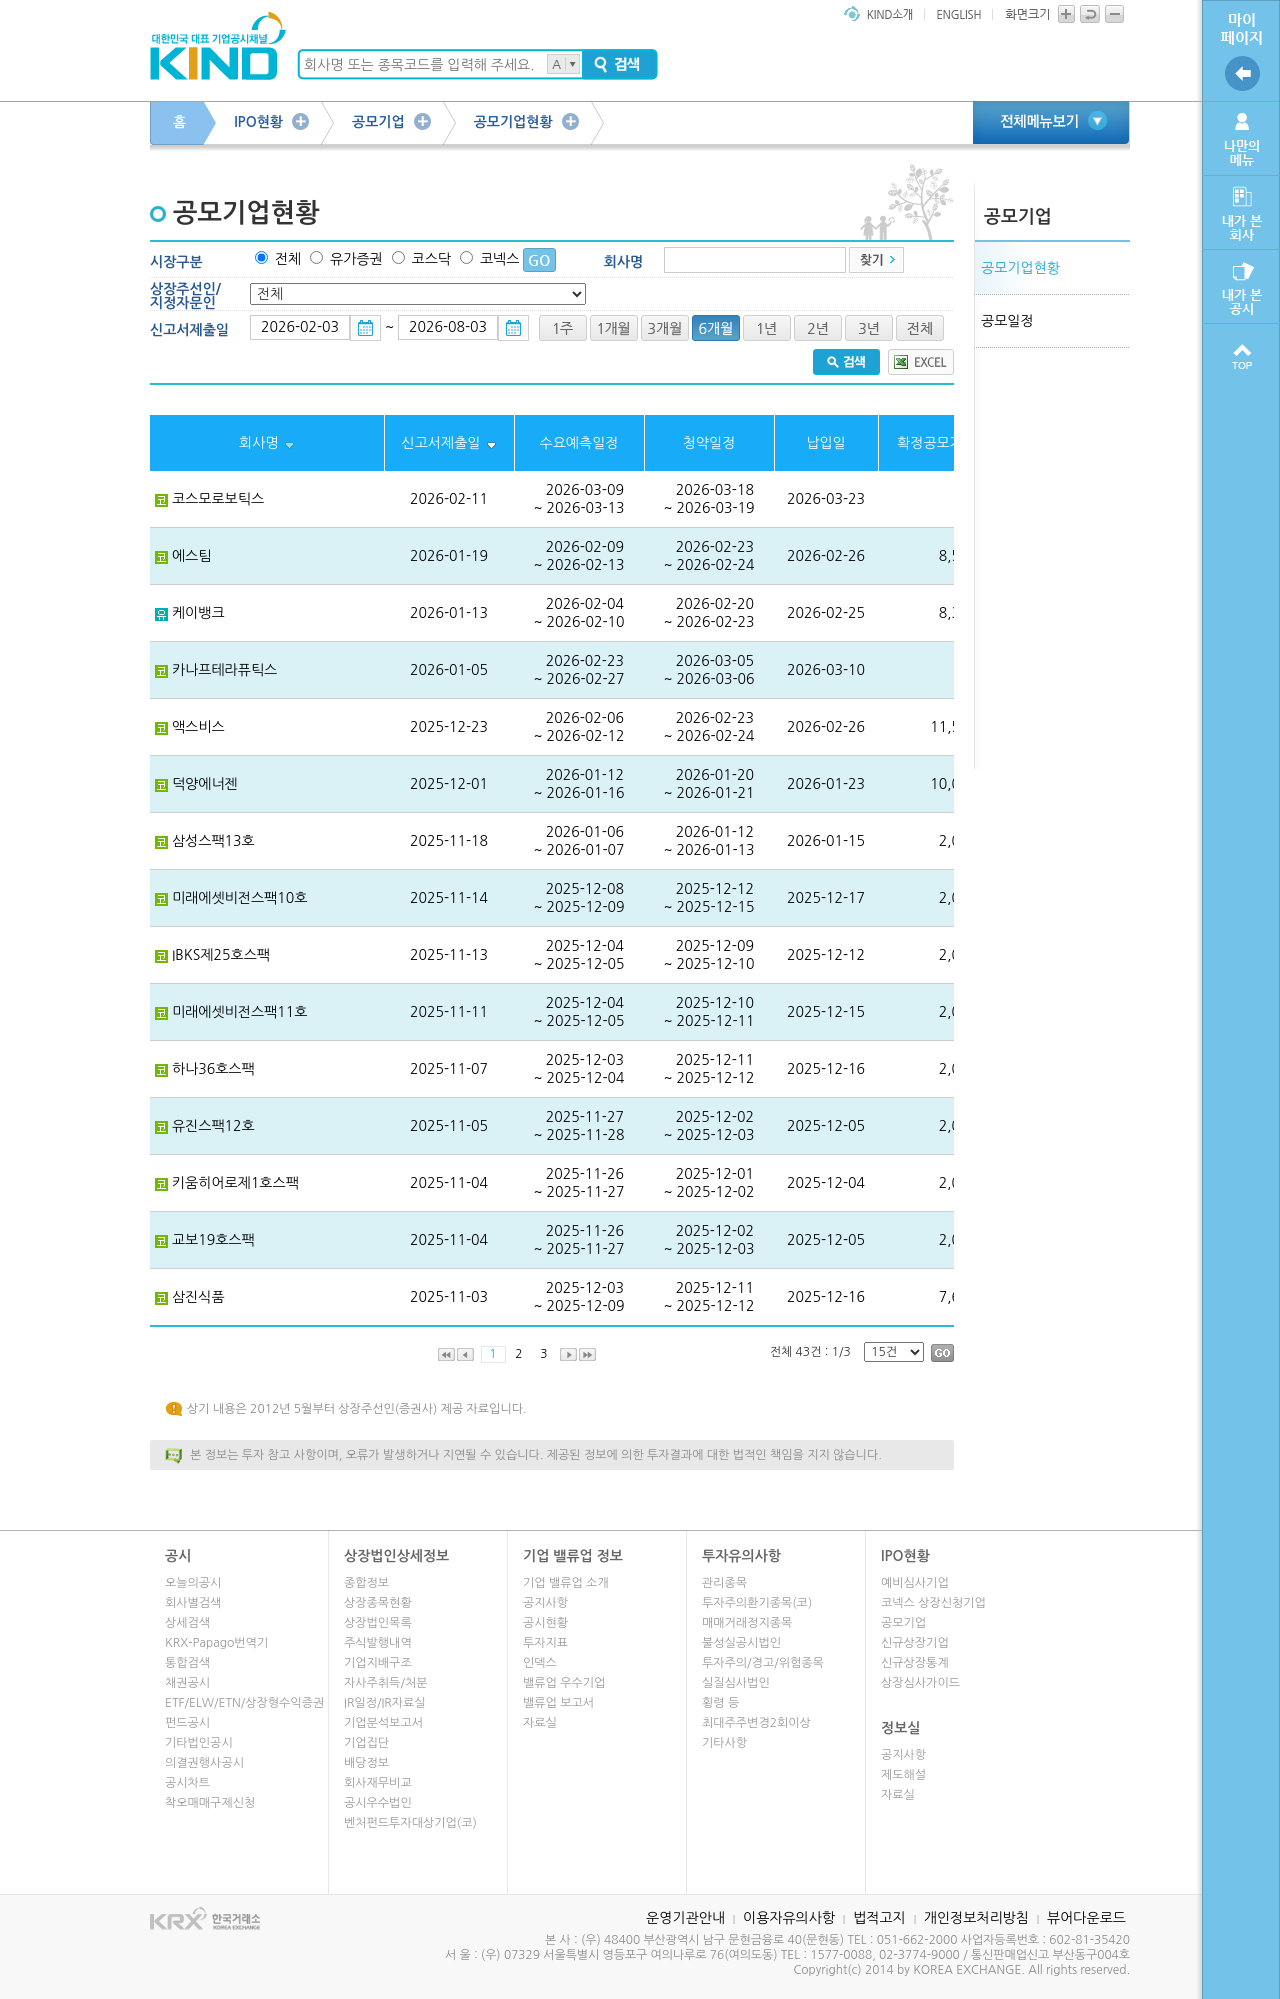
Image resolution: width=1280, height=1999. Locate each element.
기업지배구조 (378, 1663)
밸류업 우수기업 (564, 1683)
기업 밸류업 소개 (566, 1583)
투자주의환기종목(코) (757, 1603)
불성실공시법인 (741, 1643)
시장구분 (176, 262)
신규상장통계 (915, 1663)
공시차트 (187, 1783)
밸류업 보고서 (558, 1703)
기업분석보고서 (383, 1723)
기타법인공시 (199, 1743)
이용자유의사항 (789, 1918)
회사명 (623, 262)
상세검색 (187, 1623)
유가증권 (356, 259)
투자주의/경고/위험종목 (763, 1663)
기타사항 (724, 1743)
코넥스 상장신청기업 (933, 1603)
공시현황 (545, 1623)
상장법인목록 (378, 1623)
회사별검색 (193, 1603)
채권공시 (187, 1683)
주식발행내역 (378, 1643)
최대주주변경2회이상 (756, 1723)
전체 (288, 259)
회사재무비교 (378, 1783)
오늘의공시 (193, 1583)
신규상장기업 (915, 1643)
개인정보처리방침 (976, 1918)
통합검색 (187, 1663)
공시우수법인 (378, 1803)
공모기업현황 (513, 122)
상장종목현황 (378, 1603)
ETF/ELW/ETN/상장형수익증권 (244, 1703)
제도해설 (903, 1775)
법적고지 (879, 1918)
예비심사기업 (915, 1583)
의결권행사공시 (204, 1763)
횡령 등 (720, 1703)
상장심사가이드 (920, 1683)
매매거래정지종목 (747, 1623)
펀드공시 (187, 1723)
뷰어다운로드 (1086, 1918)
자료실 (540, 1723)
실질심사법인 (736, 1683)
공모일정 (1007, 321)
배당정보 (366, 1763)
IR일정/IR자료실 (385, 1703)
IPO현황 (258, 122)
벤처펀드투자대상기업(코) (410, 1823)
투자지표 (545, 1643)
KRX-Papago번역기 (216, 1643)
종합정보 (366, 1583)
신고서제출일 (189, 330)
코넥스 (499, 259)
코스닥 (431, 259)
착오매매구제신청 (210, 1803)
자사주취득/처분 (385, 1683)
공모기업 (378, 122)
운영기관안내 (685, 1918)
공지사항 (545, 1603)
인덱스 (540, 1663)
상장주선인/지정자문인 (185, 296)
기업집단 (366, 1743)
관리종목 (724, 1583)
